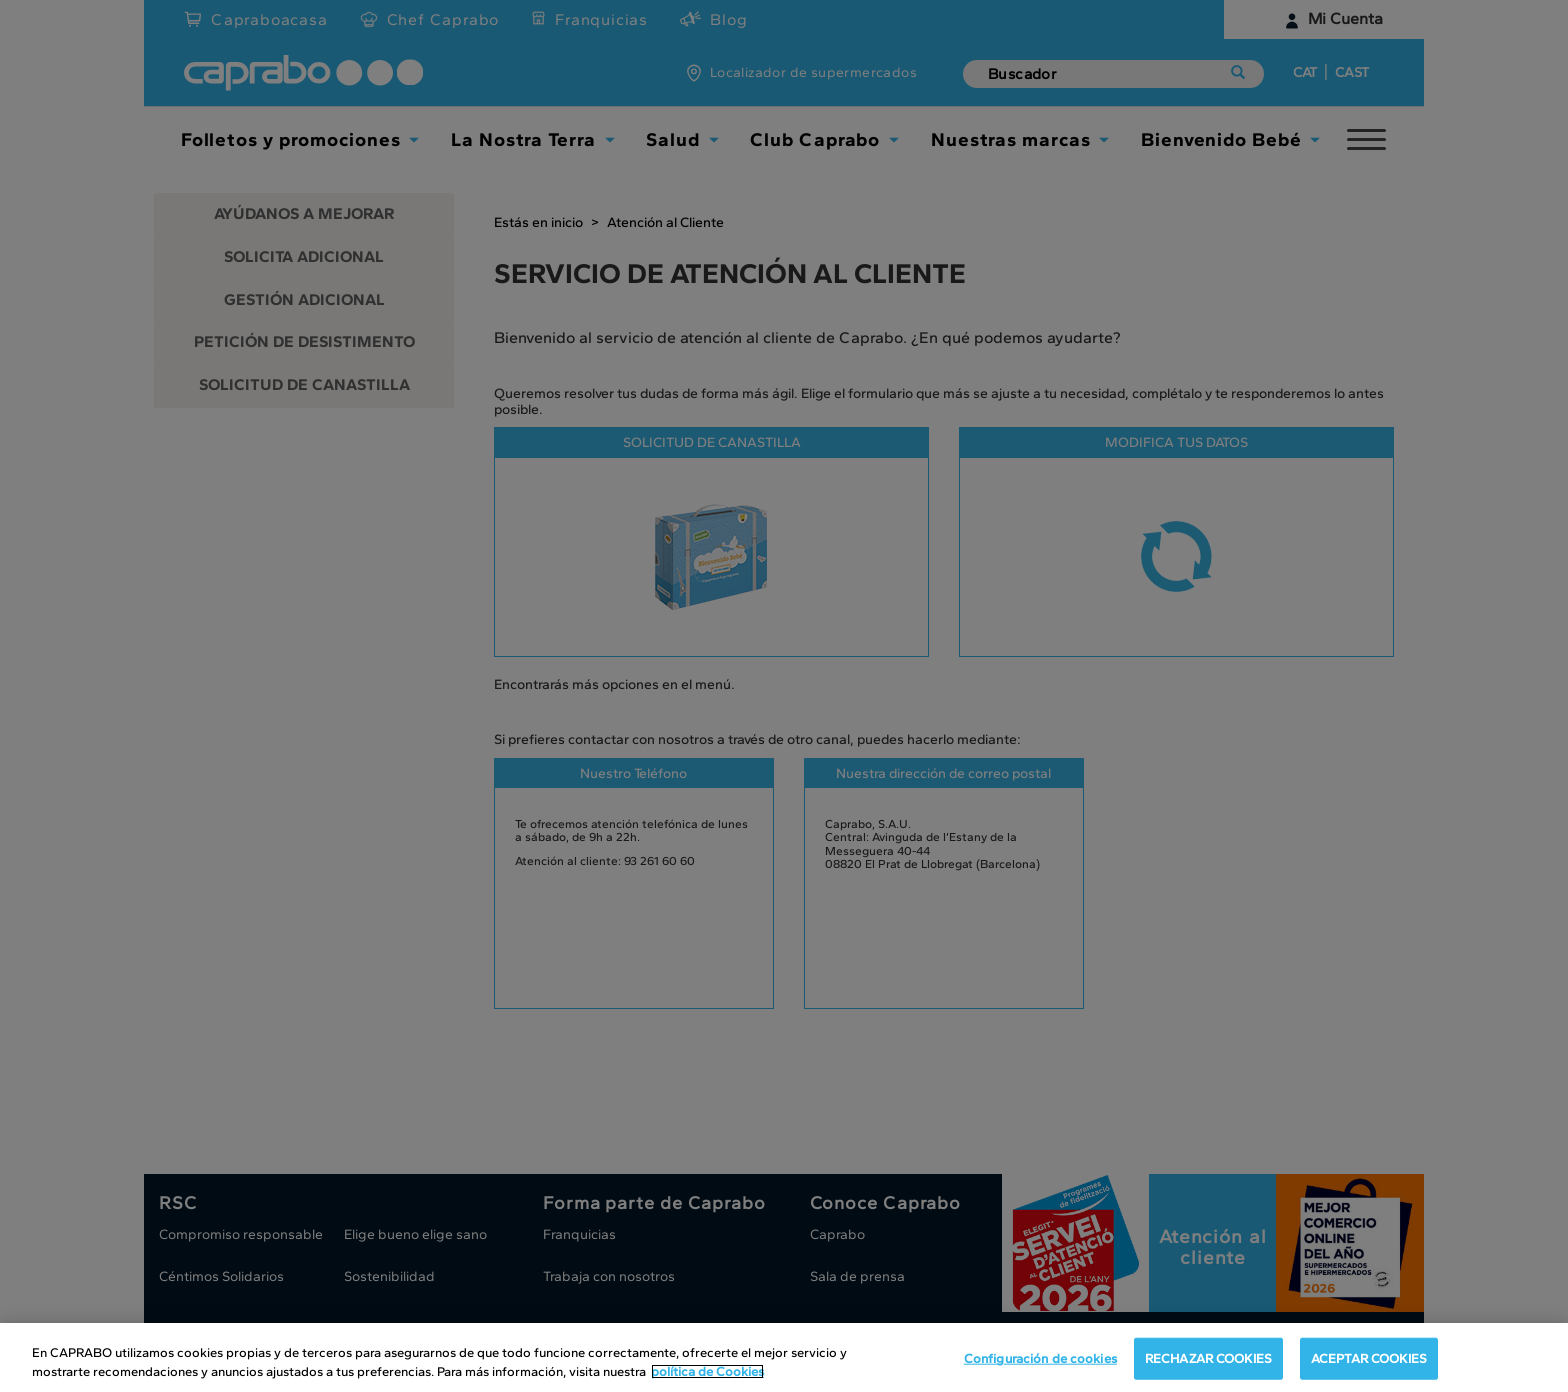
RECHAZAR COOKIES (1208, 1359)
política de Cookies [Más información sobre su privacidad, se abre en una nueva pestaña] (707, 1372)
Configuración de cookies (1040, 1359)
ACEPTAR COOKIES (1369, 1359)
